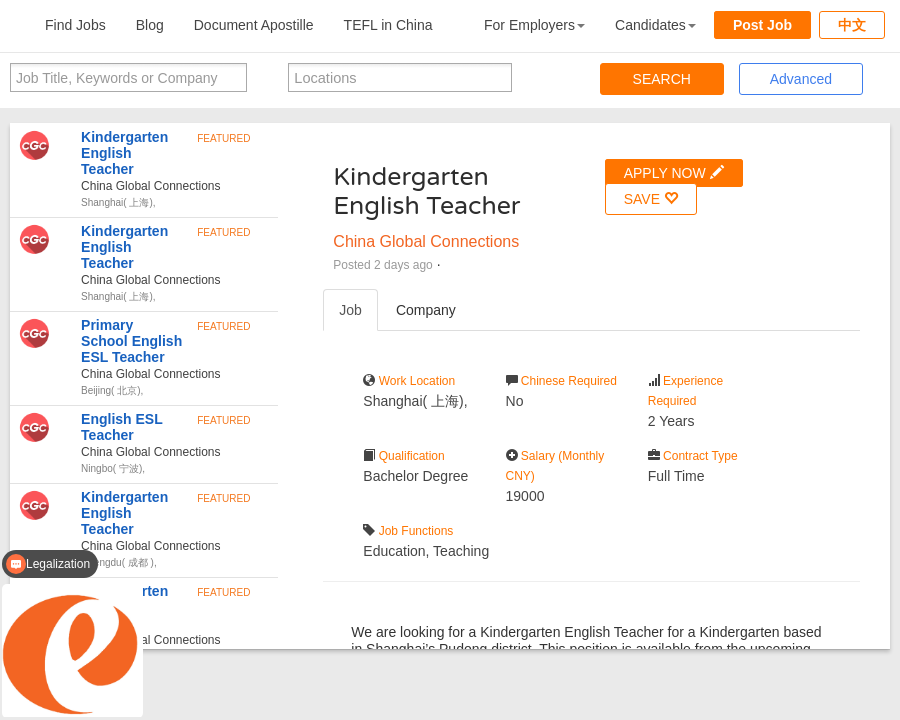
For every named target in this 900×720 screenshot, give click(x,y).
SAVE (651, 198)
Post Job (762, 25)
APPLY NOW (674, 172)
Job (350, 310)
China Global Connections (426, 241)
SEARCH (662, 79)
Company (426, 310)
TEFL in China (388, 25)
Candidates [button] (655, 25)
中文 (852, 25)
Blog (150, 25)
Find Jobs (75, 25)
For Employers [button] (534, 25)
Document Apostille (254, 25)
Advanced (801, 79)
